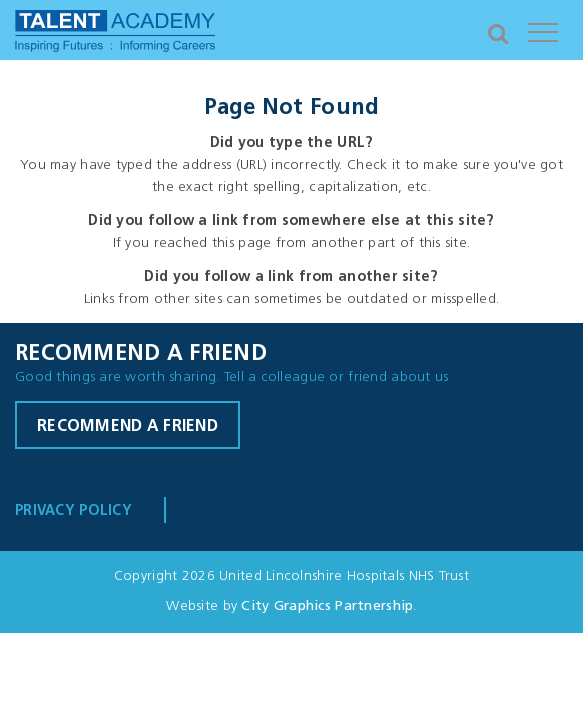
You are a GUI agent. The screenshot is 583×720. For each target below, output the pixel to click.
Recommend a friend (127, 427)
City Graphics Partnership (327, 606)
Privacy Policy (73, 511)
